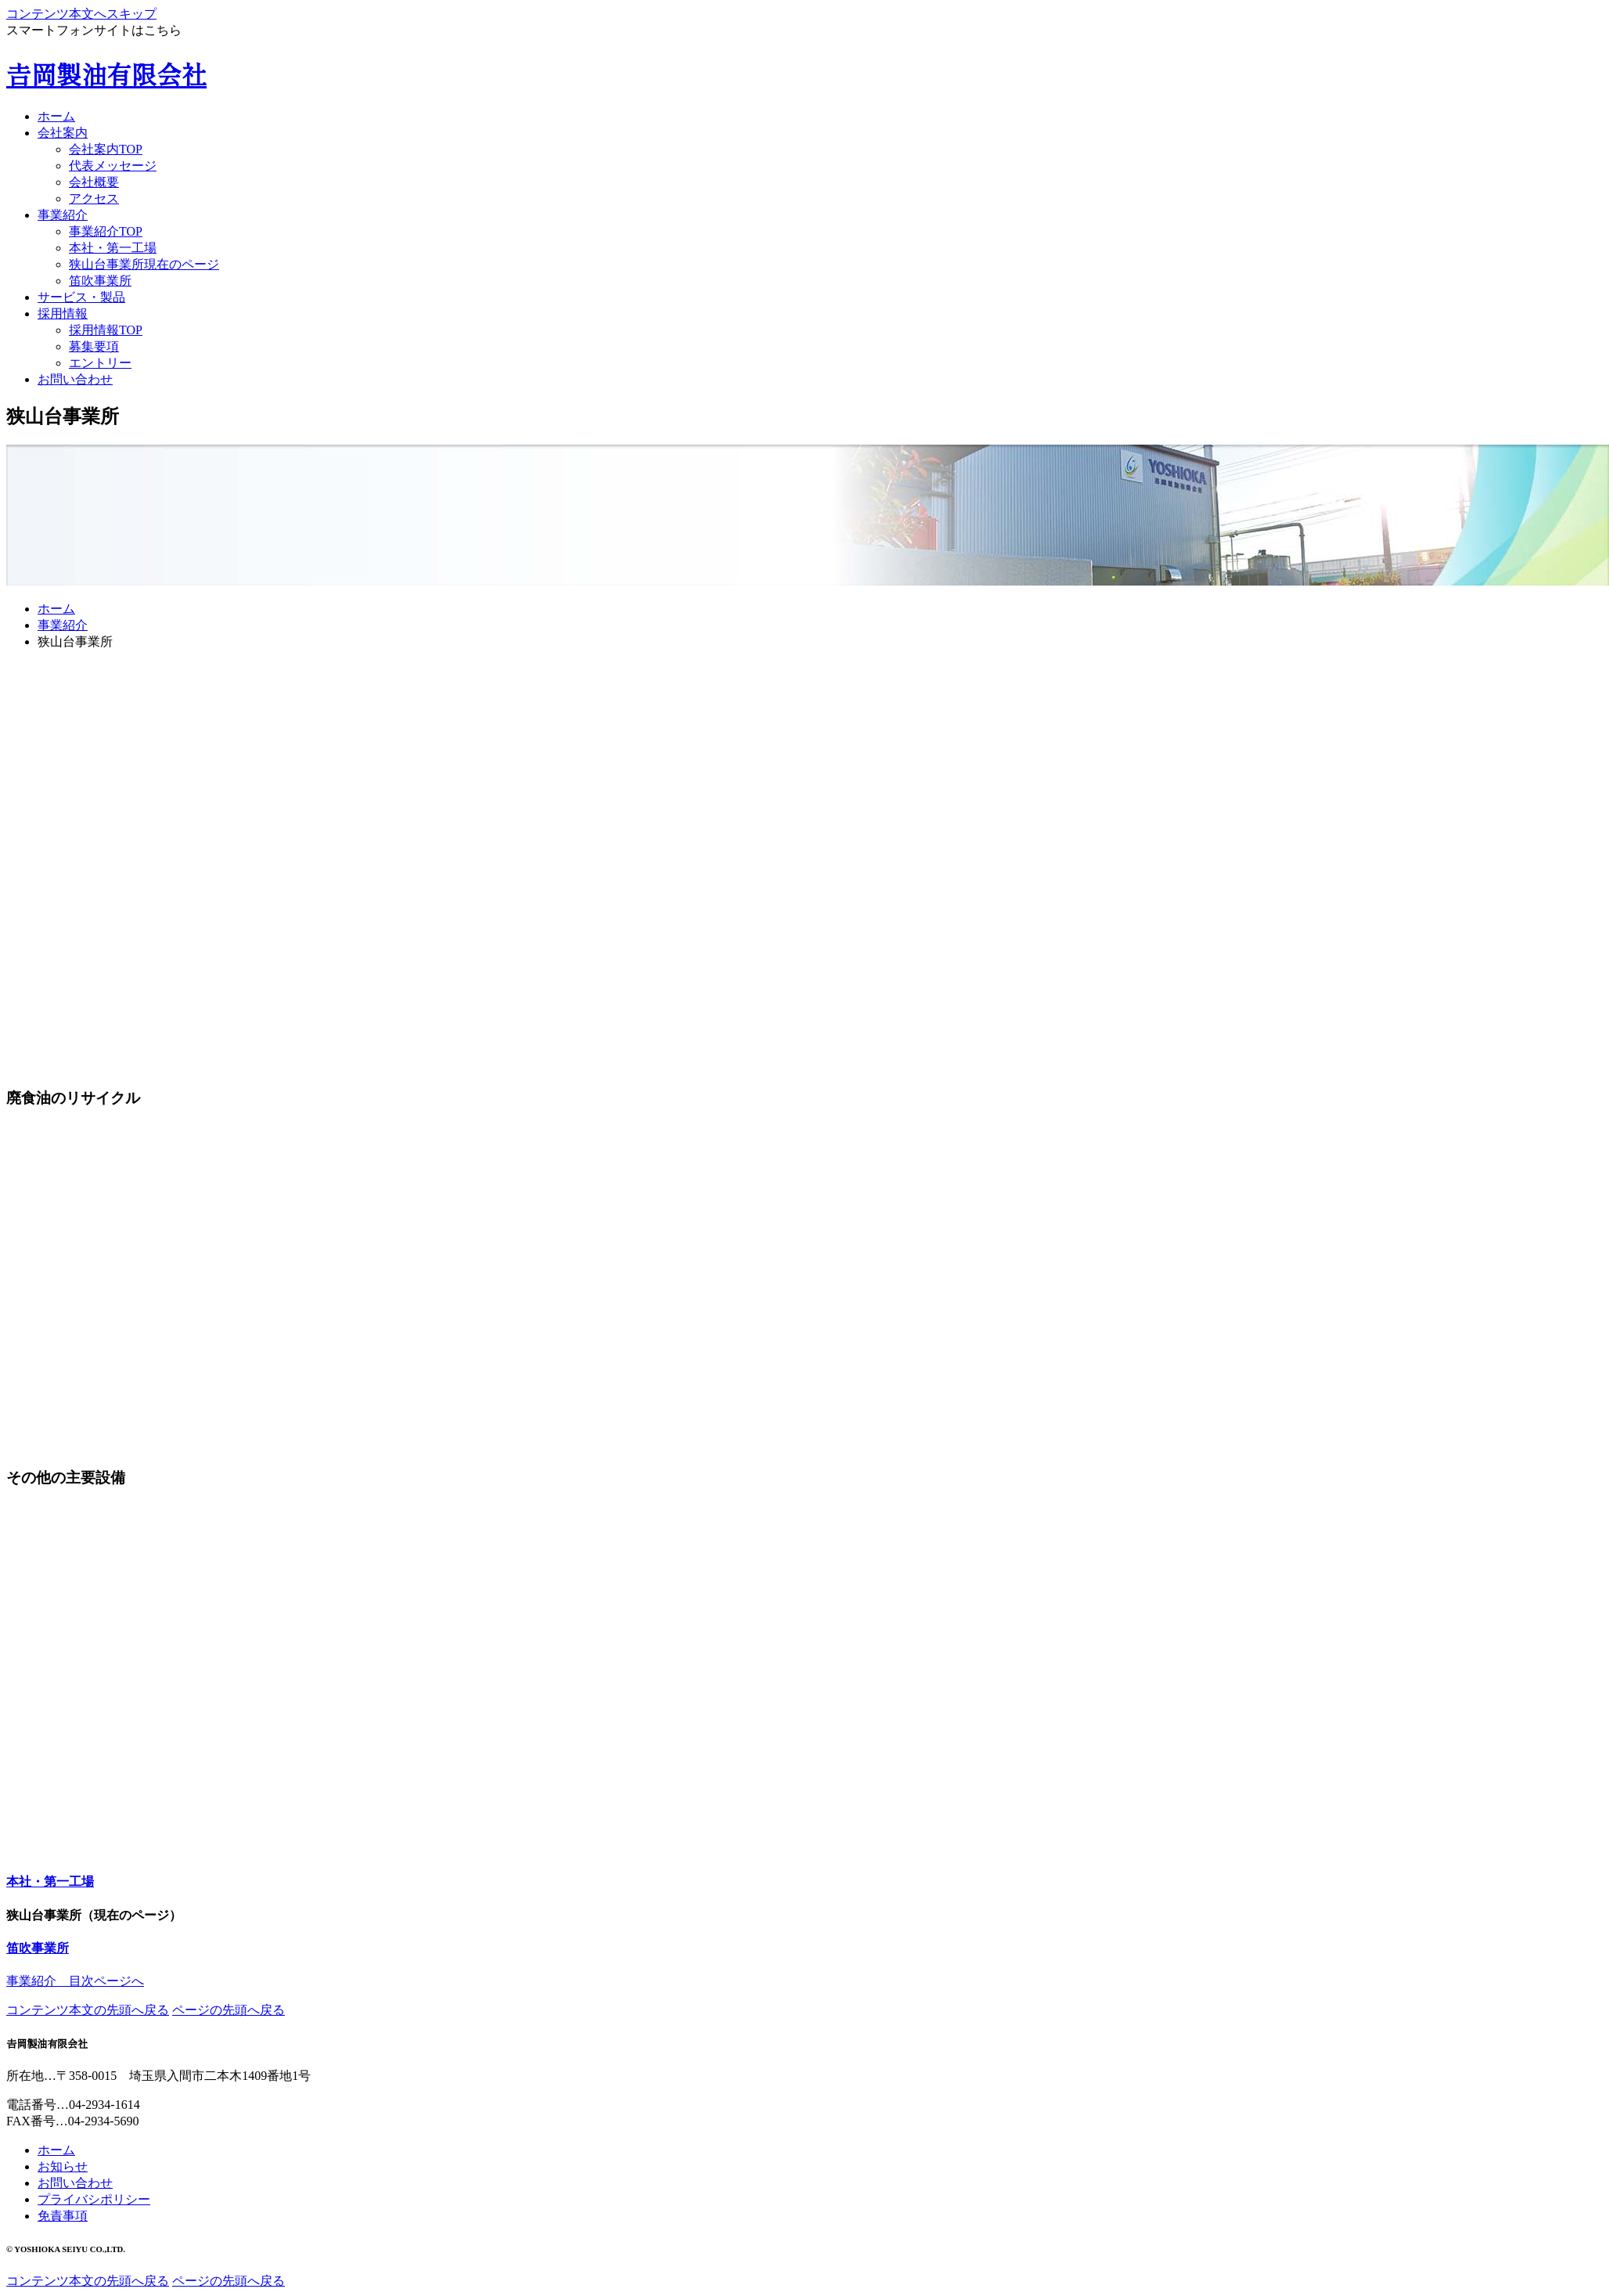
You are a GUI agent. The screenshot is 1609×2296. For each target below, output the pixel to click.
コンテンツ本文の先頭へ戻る (87, 2010)
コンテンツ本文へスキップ (81, 13)
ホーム (56, 608)
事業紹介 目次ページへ (75, 1981)
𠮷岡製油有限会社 (106, 76)
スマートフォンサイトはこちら (94, 30)
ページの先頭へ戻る (228, 2010)
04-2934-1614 (104, 2104)
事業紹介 (63, 625)
